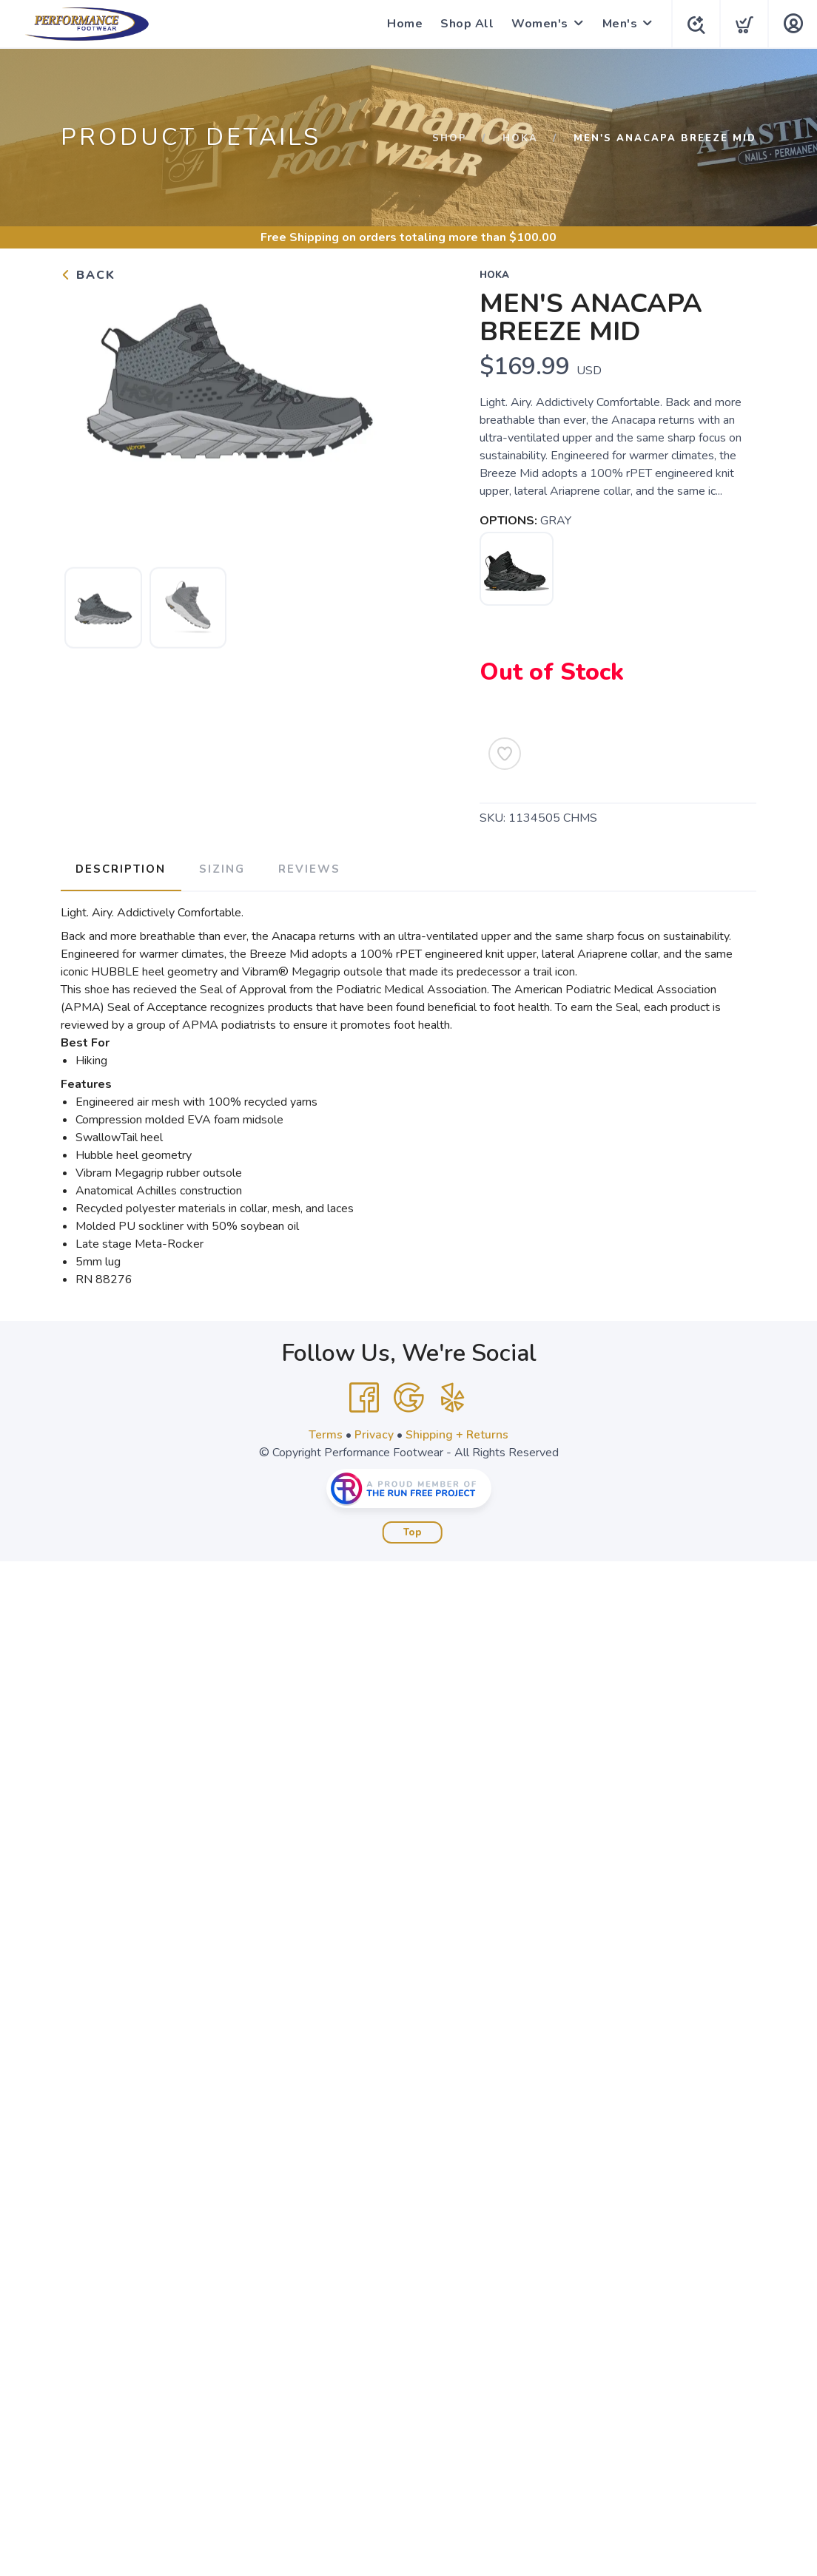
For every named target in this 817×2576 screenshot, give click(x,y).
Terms (326, 1433)
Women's (536, 24)
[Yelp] (453, 1396)
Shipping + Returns (457, 1433)
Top (412, 1531)
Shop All (464, 24)
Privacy (374, 1433)
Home (402, 24)
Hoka (520, 138)
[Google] (408, 1396)
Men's (617, 24)
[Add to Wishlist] (504, 753)
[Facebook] (364, 1396)
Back (88, 275)
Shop (449, 138)
